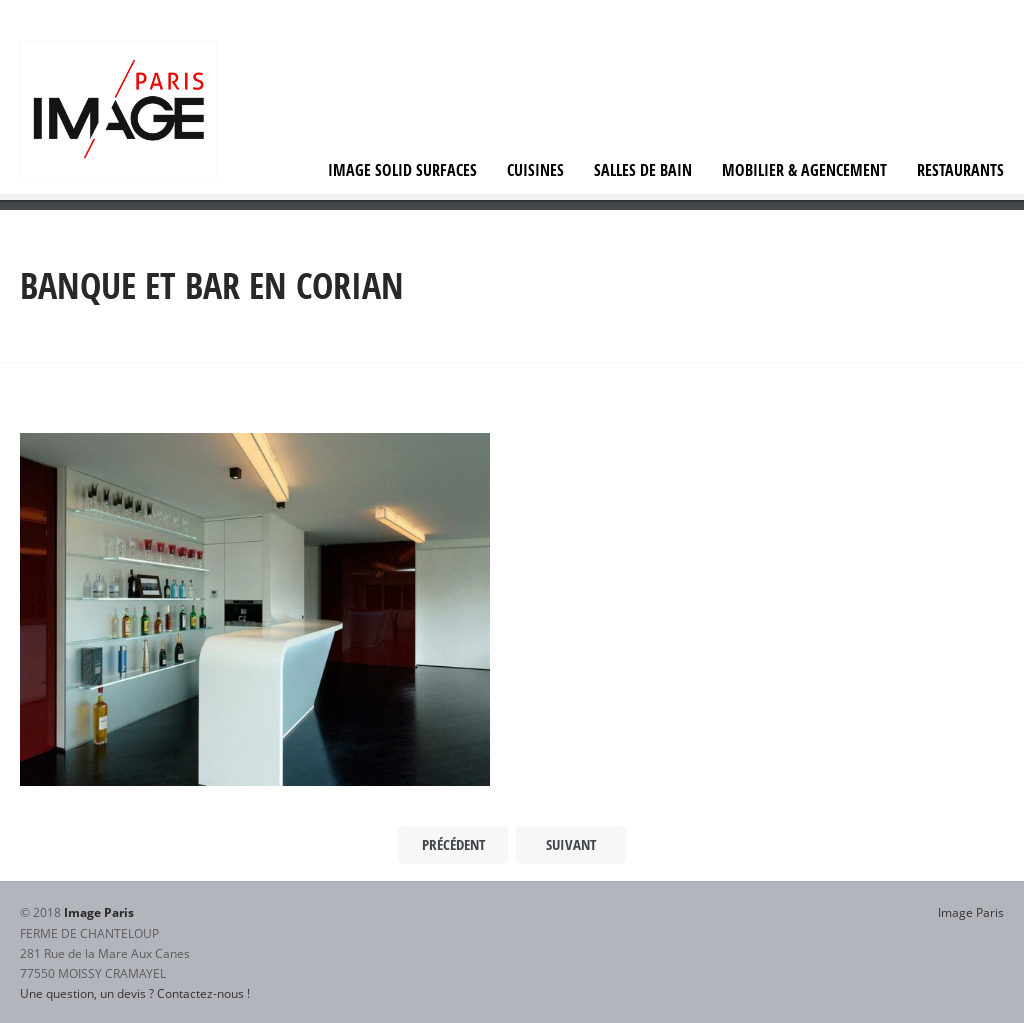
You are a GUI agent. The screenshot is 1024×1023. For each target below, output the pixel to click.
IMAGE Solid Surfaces (402, 170)
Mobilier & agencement (804, 170)
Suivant (571, 844)
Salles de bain (643, 170)
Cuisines (535, 170)
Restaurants (960, 170)
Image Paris (971, 912)
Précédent (453, 844)
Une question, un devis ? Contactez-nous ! (135, 993)
